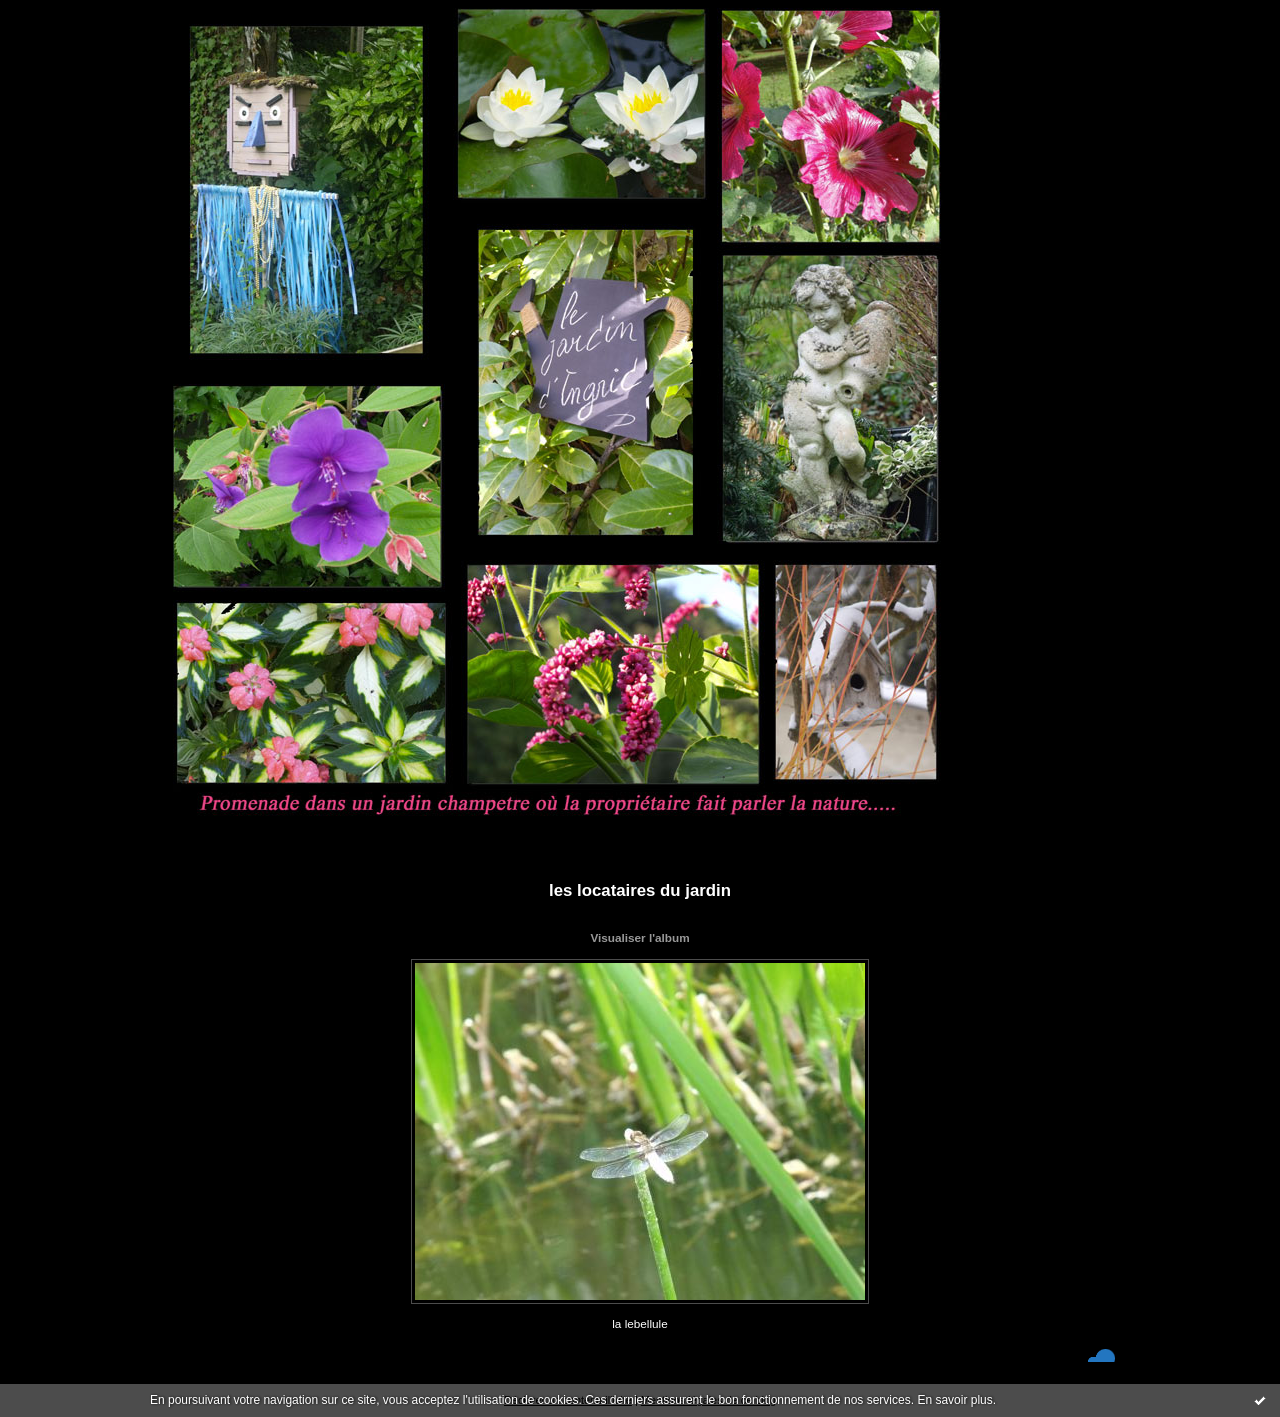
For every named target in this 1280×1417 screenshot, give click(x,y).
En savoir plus (954, 1400)
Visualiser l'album (639, 937)
